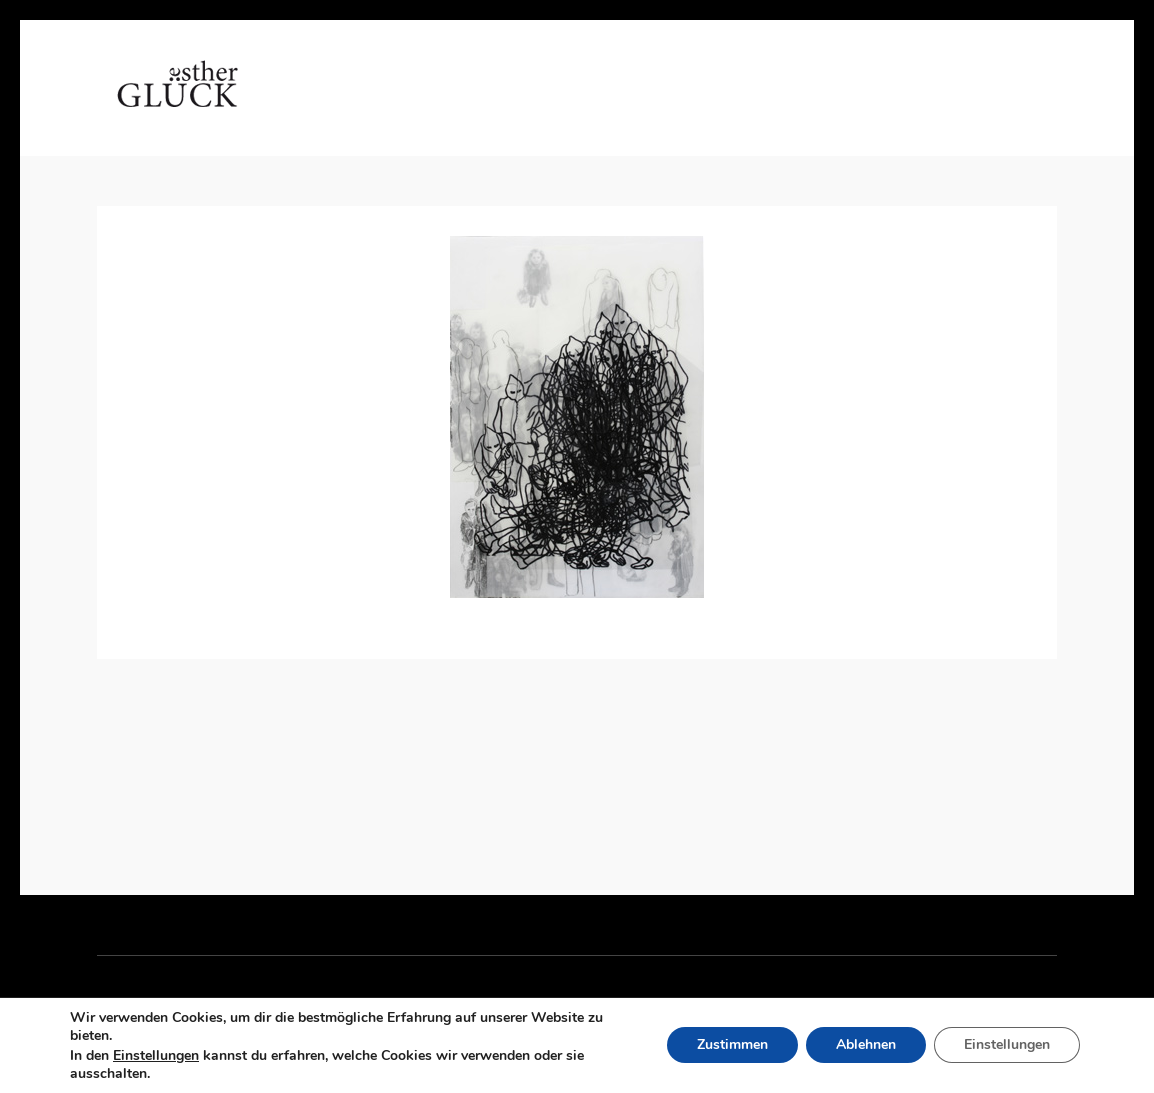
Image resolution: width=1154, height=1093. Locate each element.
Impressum (867, 104)
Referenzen (633, 104)
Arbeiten (467, 104)
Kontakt (752, 104)
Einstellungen (156, 1056)
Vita (378, 104)
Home (304, 104)
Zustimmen (732, 1045)
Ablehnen (866, 1045)
